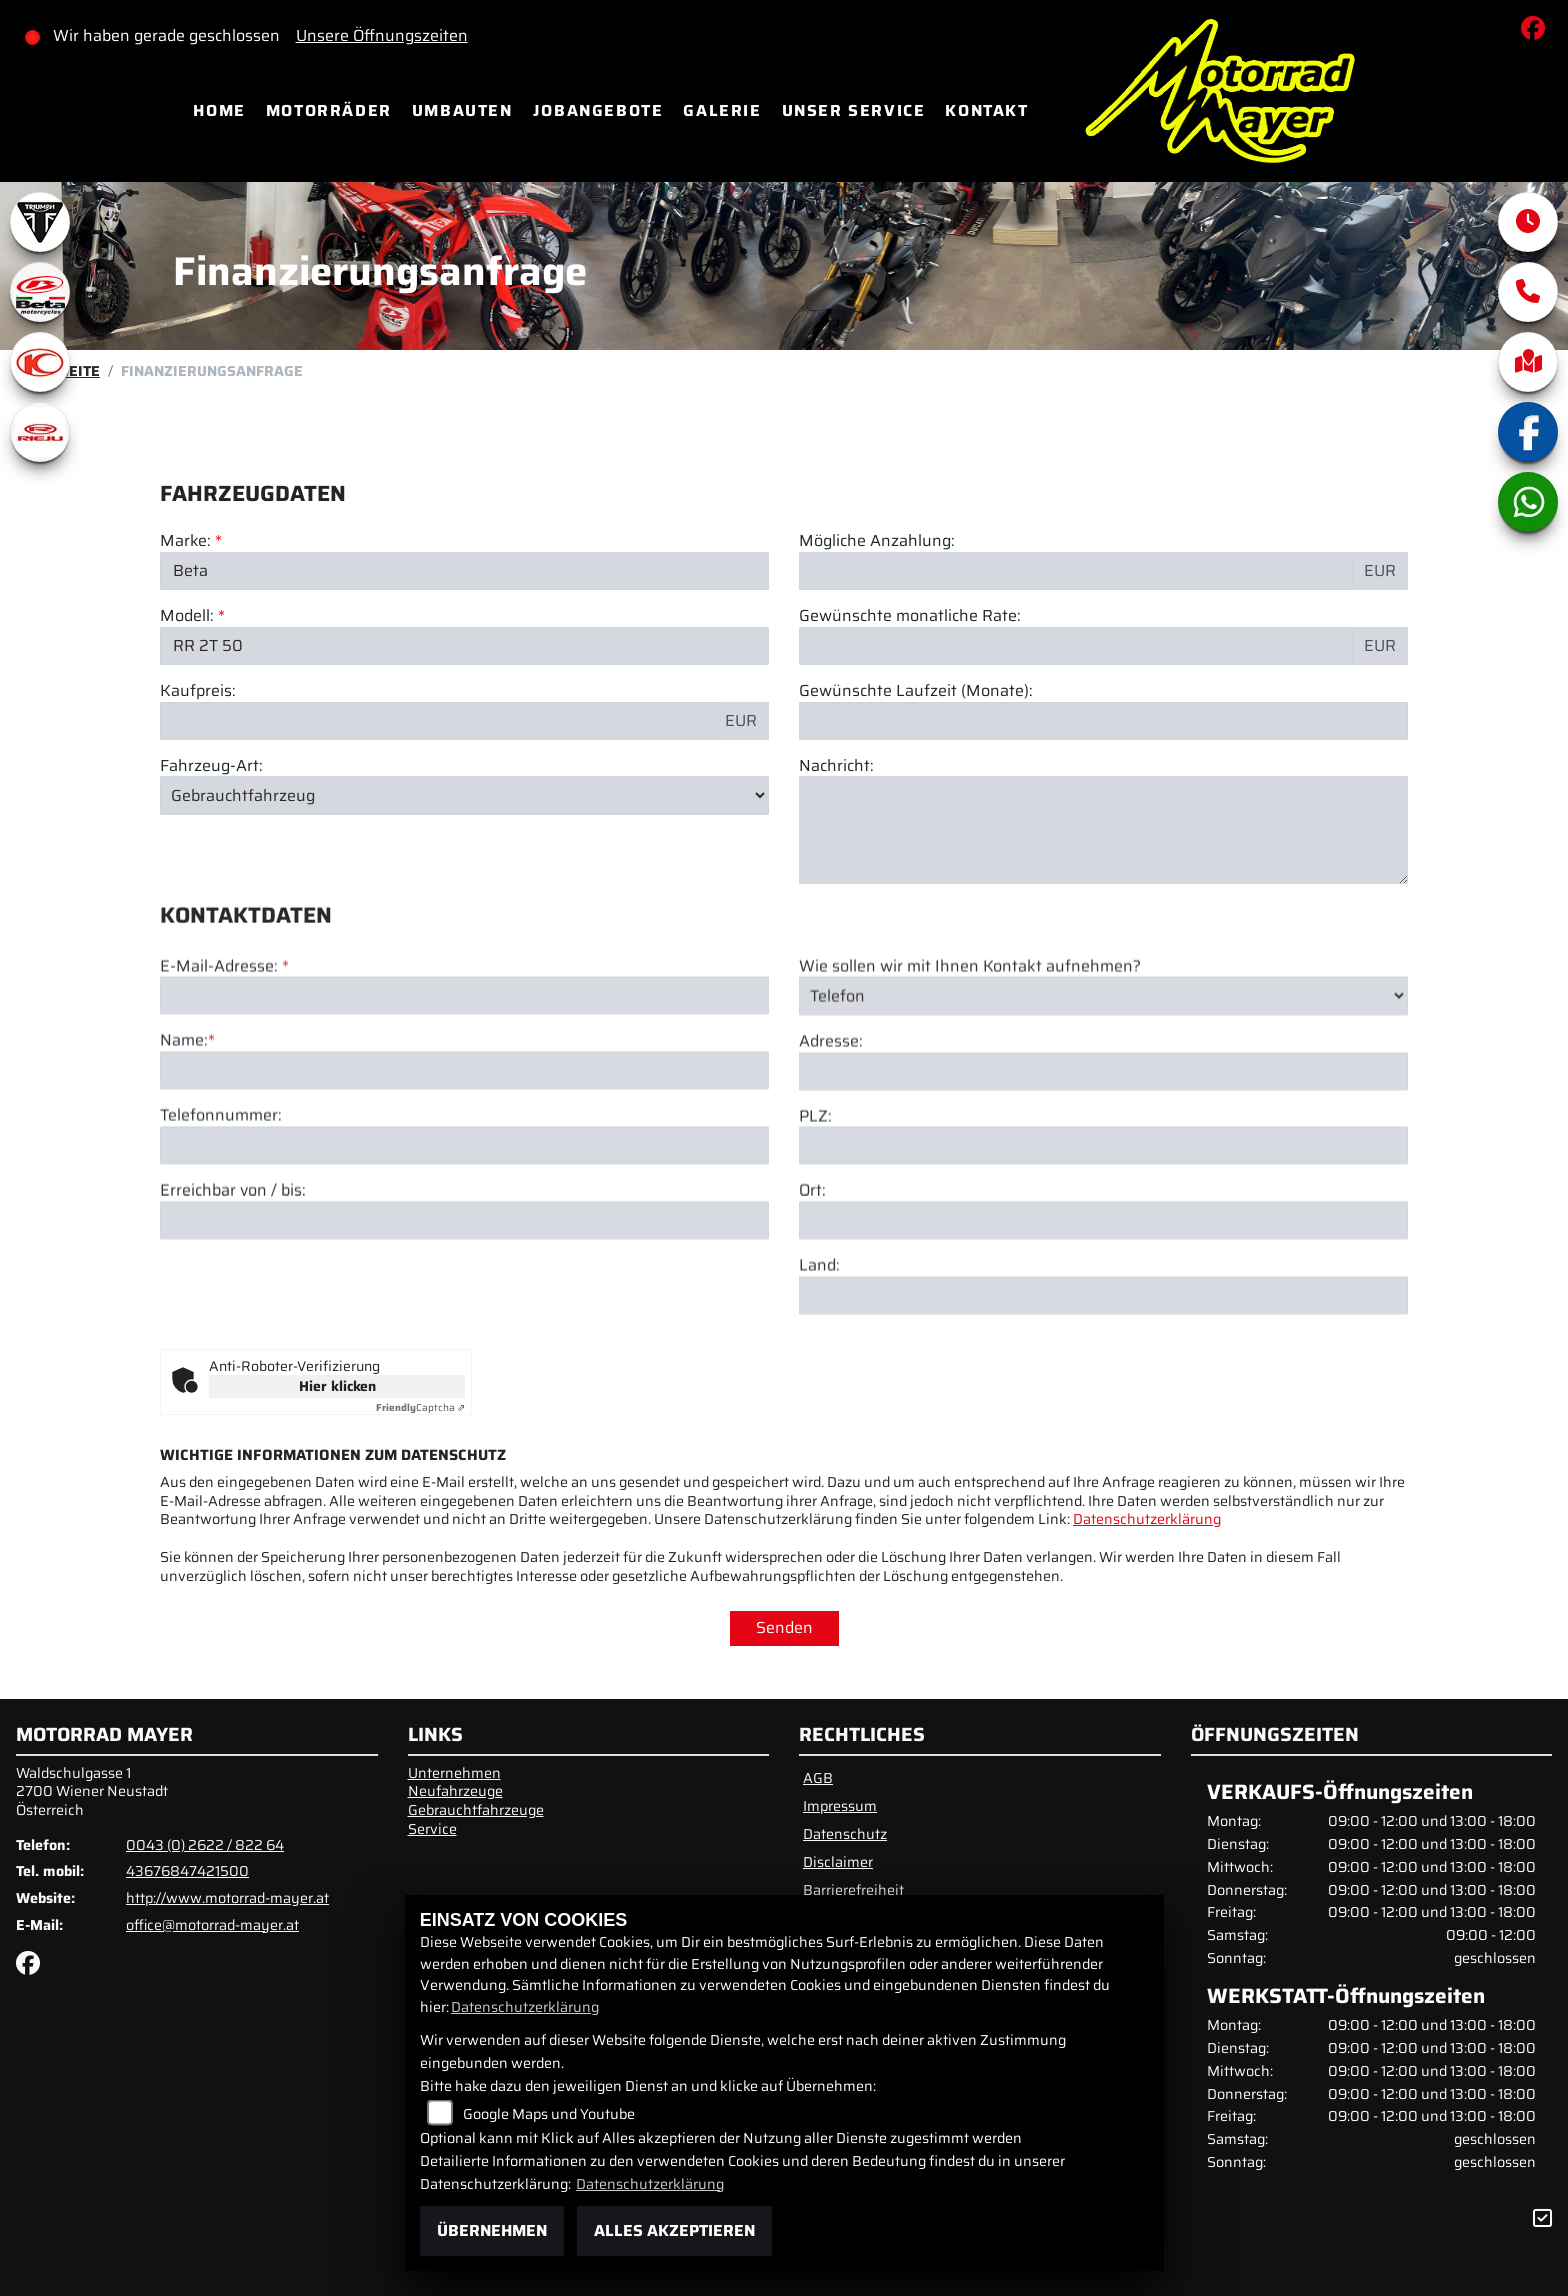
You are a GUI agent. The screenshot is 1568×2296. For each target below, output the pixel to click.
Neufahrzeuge (455, 1791)
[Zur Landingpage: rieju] (40, 432)
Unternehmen (454, 1773)
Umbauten (462, 110)
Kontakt (986, 110)
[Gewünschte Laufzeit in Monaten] (1103, 721)
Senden (784, 1627)
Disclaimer (838, 1862)
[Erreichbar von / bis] (464, 1307)
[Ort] (1103, 1308)
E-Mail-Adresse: (224, 1053)
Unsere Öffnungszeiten (382, 35)
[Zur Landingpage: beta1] (40, 292)
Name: (184, 1128)
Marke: (185, 542)
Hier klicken (337, 1386)
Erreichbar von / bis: (233, 1278)
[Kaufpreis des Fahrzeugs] (437, 721)
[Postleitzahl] (1103, 1233)
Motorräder (329, 110)
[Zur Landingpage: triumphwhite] (40, 222)
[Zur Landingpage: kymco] (40, 362)
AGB (818, 1778)
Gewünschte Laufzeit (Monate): (916, 691)
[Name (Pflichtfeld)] (464, 1158)
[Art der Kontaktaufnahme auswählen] (1103, 1083)
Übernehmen (492, 2230)
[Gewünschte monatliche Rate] (1076, 646)
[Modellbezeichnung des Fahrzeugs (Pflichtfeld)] (464, 646)
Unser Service (854, 110)
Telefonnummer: (221, 1203)
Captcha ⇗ (420, 1407)
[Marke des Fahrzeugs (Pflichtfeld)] (464, 571)
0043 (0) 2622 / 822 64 (205, 1845)
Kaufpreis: (198, 691)
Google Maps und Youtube (549, 2114)
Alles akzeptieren (674, 2230)
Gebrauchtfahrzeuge (476, 1810)
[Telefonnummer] (464, 1233)
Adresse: (831, 1128)
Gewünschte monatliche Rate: (910, 616)
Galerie (722, 110)
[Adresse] (1103, 1158)
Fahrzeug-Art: (211, 766)
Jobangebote (598, 110)
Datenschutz (845, 1834)
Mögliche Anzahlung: (877, 542)
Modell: (187, 616)
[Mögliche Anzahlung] (1076, 571)
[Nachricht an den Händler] (1103, 831)
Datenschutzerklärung (1147, 1519)
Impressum (840, 1806)
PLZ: (815, 1203)
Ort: (812, 1278)
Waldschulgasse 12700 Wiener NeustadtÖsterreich (92, 1791)
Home (219, 110)
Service (432, 1829)
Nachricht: (836, 766)
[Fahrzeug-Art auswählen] (464, 796)
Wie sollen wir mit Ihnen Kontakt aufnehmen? (970, 1053)
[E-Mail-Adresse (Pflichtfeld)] (464, 1083)
